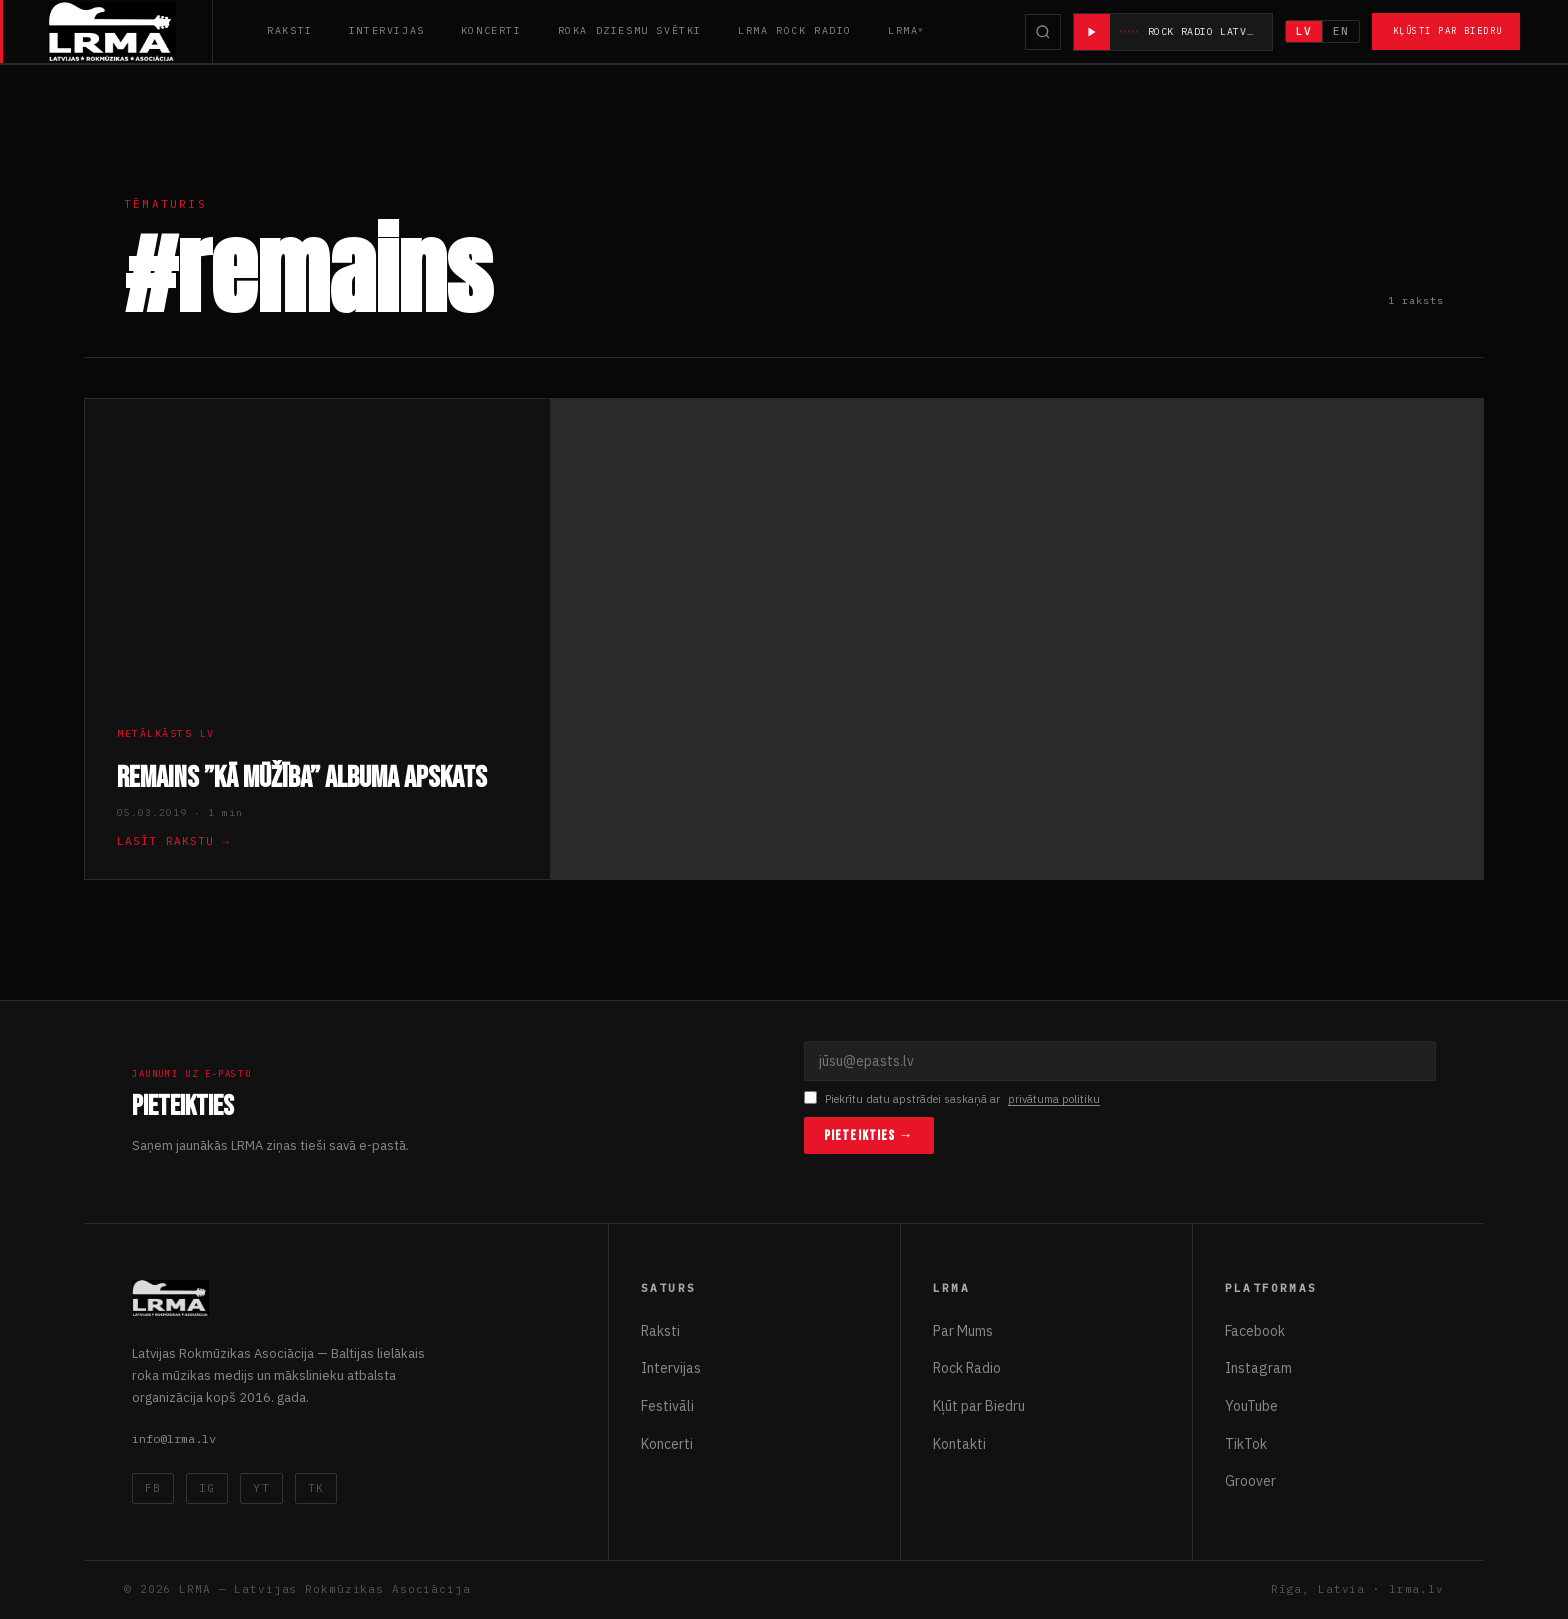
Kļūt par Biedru (979, 1406)
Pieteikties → (869, 1135)
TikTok (1246, 1444)
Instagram (1258, 1368)
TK (316, 1488)
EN (1341, 31)
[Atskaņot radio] (1092, 32)
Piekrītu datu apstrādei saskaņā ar (952, 1099)
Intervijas (387, 30)
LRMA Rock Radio (795, 30)
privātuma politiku (1054, 1099)
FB (153, 1488)
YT (261, 1488)
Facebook (1255, 1331)
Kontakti (959, 1444)
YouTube (1251, 1406)
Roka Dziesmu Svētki (630, 30)
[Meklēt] (1043, 32)
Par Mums (963, 1331)
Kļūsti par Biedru (1447, 30)
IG (207, 1488)
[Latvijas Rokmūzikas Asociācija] (130, 31)
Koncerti (491, 30)
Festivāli (667, 1406)
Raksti (290, 30)
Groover (1250, 1481)
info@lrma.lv (174, 1438)
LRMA (903, 30)
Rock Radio (967, 1368)
